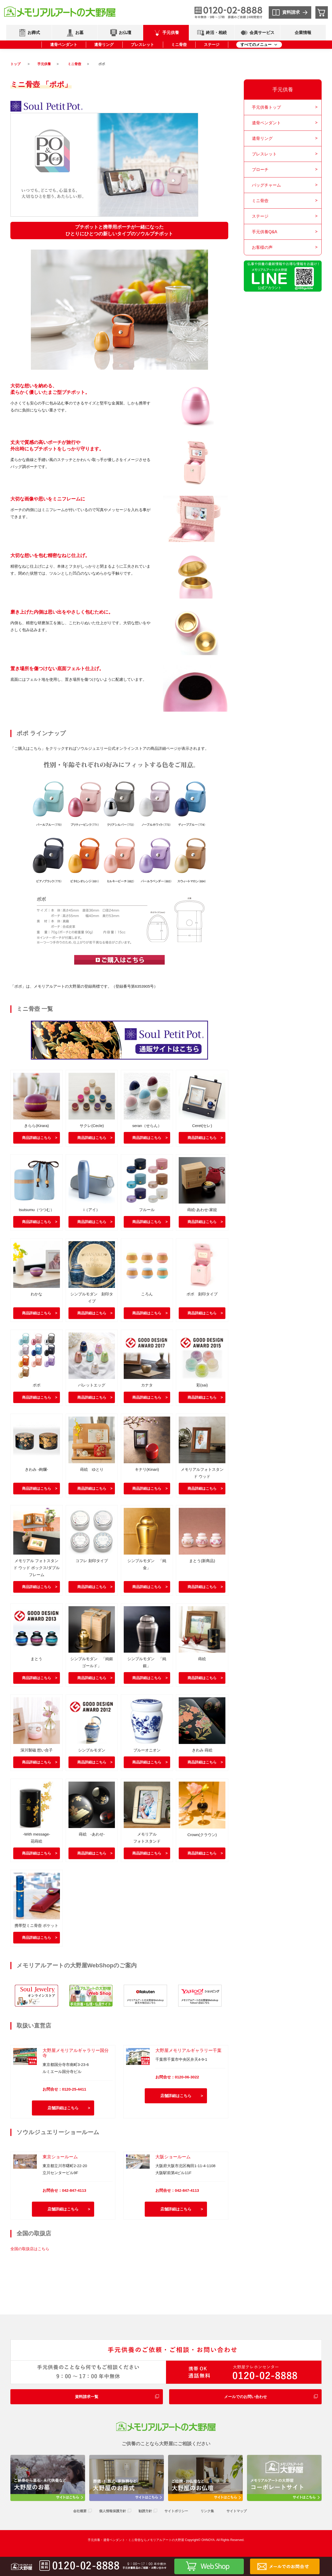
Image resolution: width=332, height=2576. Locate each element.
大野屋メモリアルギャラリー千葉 (188, 2050)
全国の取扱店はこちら (29, 2249)
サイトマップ (236, 2511)
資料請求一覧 (86, 2396)
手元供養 (44, 64)
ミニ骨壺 (179, 44)
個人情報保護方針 (112, 2511)
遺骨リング (104, 44)
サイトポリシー (176, 2511)
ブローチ (260, 169)
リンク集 (207, 2511)
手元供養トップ (266, 107)
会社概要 (80, 2511)
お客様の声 (262, 247)
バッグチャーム (266, 185)
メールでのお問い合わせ (245, 2396)
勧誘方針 (145, 2511)
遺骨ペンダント (63, 44)
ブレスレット (142, 44)
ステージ (211, 44)
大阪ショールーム (173, 2156)
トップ (15, 64)
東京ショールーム (60, 2156)
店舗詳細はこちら (63, 2108)
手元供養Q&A (264, 232)
